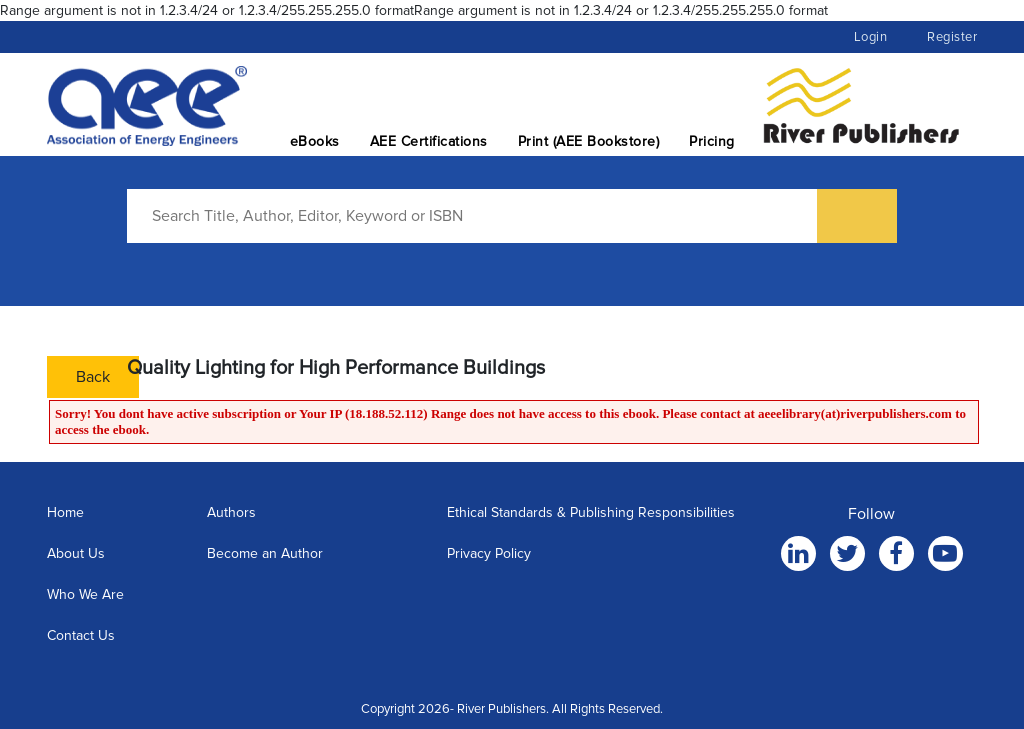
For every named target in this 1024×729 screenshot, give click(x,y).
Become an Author (265, 553)
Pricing (712, 141)
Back (93, 377)
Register (952, 37)
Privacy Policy (489, 553)
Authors (231, 512)
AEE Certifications (429, 141)
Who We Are (85, 594)
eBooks (315, 141)
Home (65, 512)
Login (871, 37)
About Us (76, 553)
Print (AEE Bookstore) (589, 141)
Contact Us (81, 635)
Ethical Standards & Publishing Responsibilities (591, 512)
